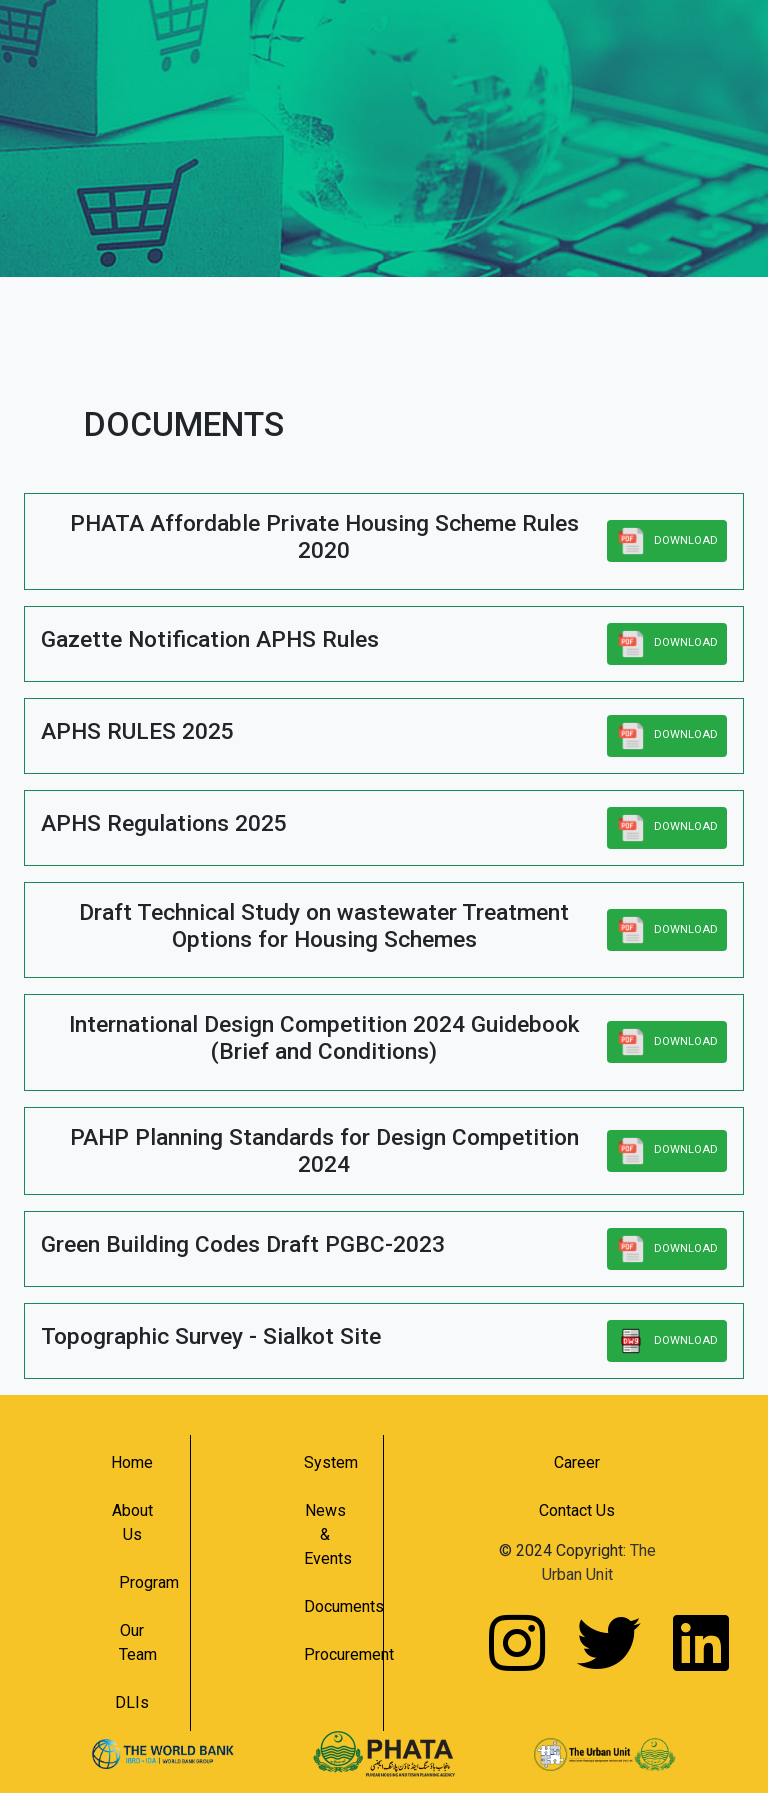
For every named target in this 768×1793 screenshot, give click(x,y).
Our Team (138, 1642)
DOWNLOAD (667, 541)
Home (132, 1462)
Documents (333, 1606)
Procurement (333, 1654)
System (331, 1462)
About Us (132, 1522)
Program (140, 1582)
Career (577, 1462)
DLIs (132, 1702)
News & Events (328, 1534)
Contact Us (577, 1510)
